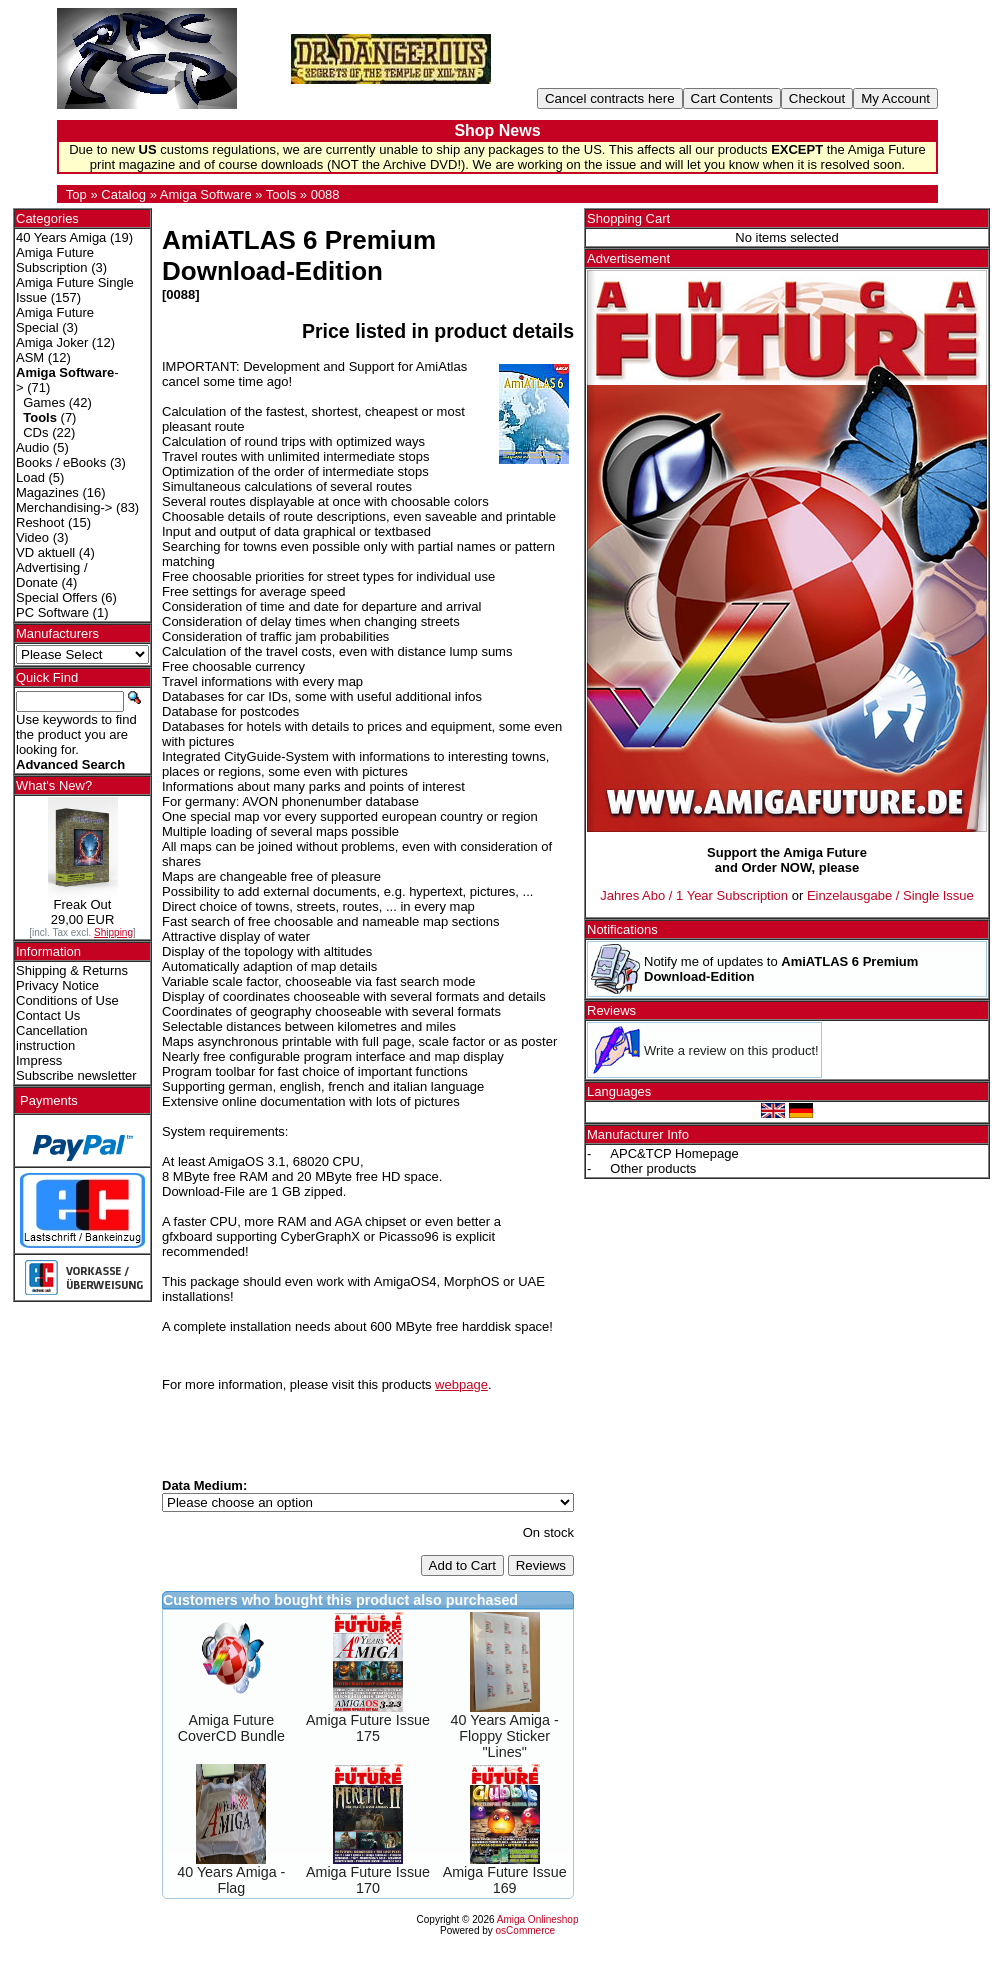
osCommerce (525, 1930)
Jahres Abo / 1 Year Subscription (694, 895)
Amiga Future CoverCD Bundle (231, 1728)
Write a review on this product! (731, 1050)
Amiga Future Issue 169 (505, 1880)
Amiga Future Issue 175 (368, 1728)
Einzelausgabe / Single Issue (890, 895)
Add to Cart (462, 1565)
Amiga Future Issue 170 (368, 1880)
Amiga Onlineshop (538, 1919)
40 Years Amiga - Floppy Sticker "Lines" (505, 1736)
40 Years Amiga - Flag (231, 1880)
